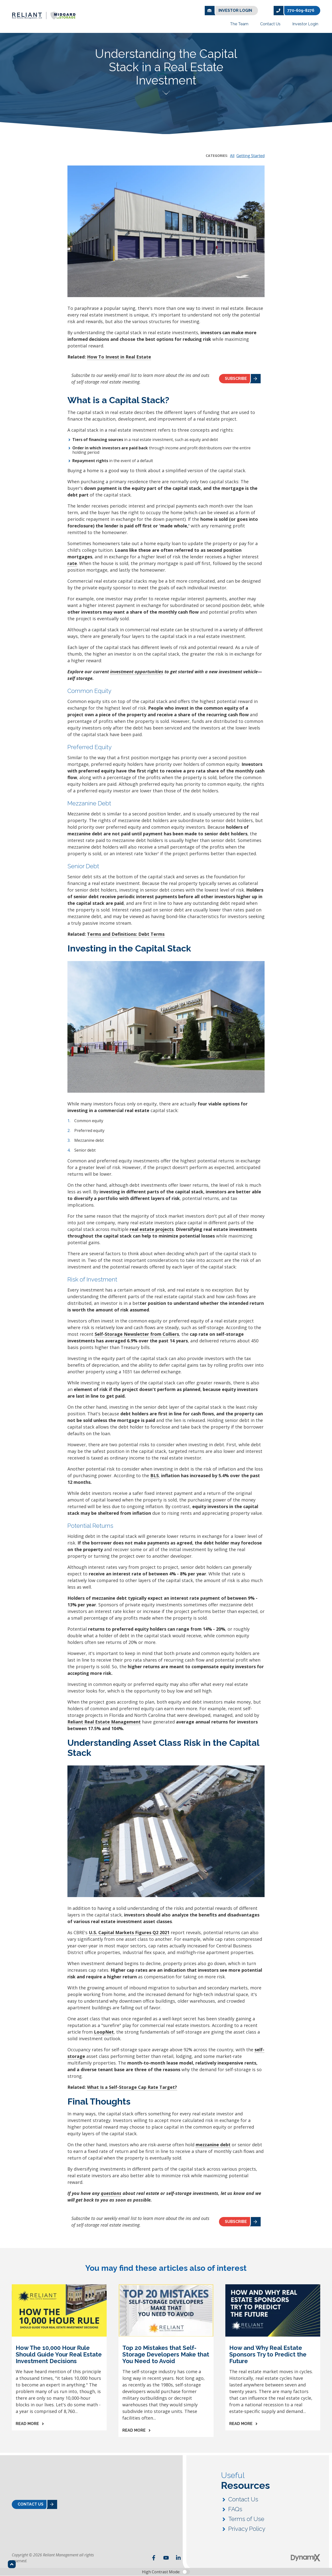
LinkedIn (178, 2558)
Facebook (154, 2558)
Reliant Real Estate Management (104, 1722)
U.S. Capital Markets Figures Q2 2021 (129, 1932)
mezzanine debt (213, 2145)
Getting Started (250, 156)
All (232, 156)
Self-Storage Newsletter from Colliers (137, 1334)
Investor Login (228, 10)
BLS (154, 1475)
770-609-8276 (294, 10)
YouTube (166, 2558)
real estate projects (152, 1229)
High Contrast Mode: (161, 2572)
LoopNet (104, 2032)
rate (72, 563)
